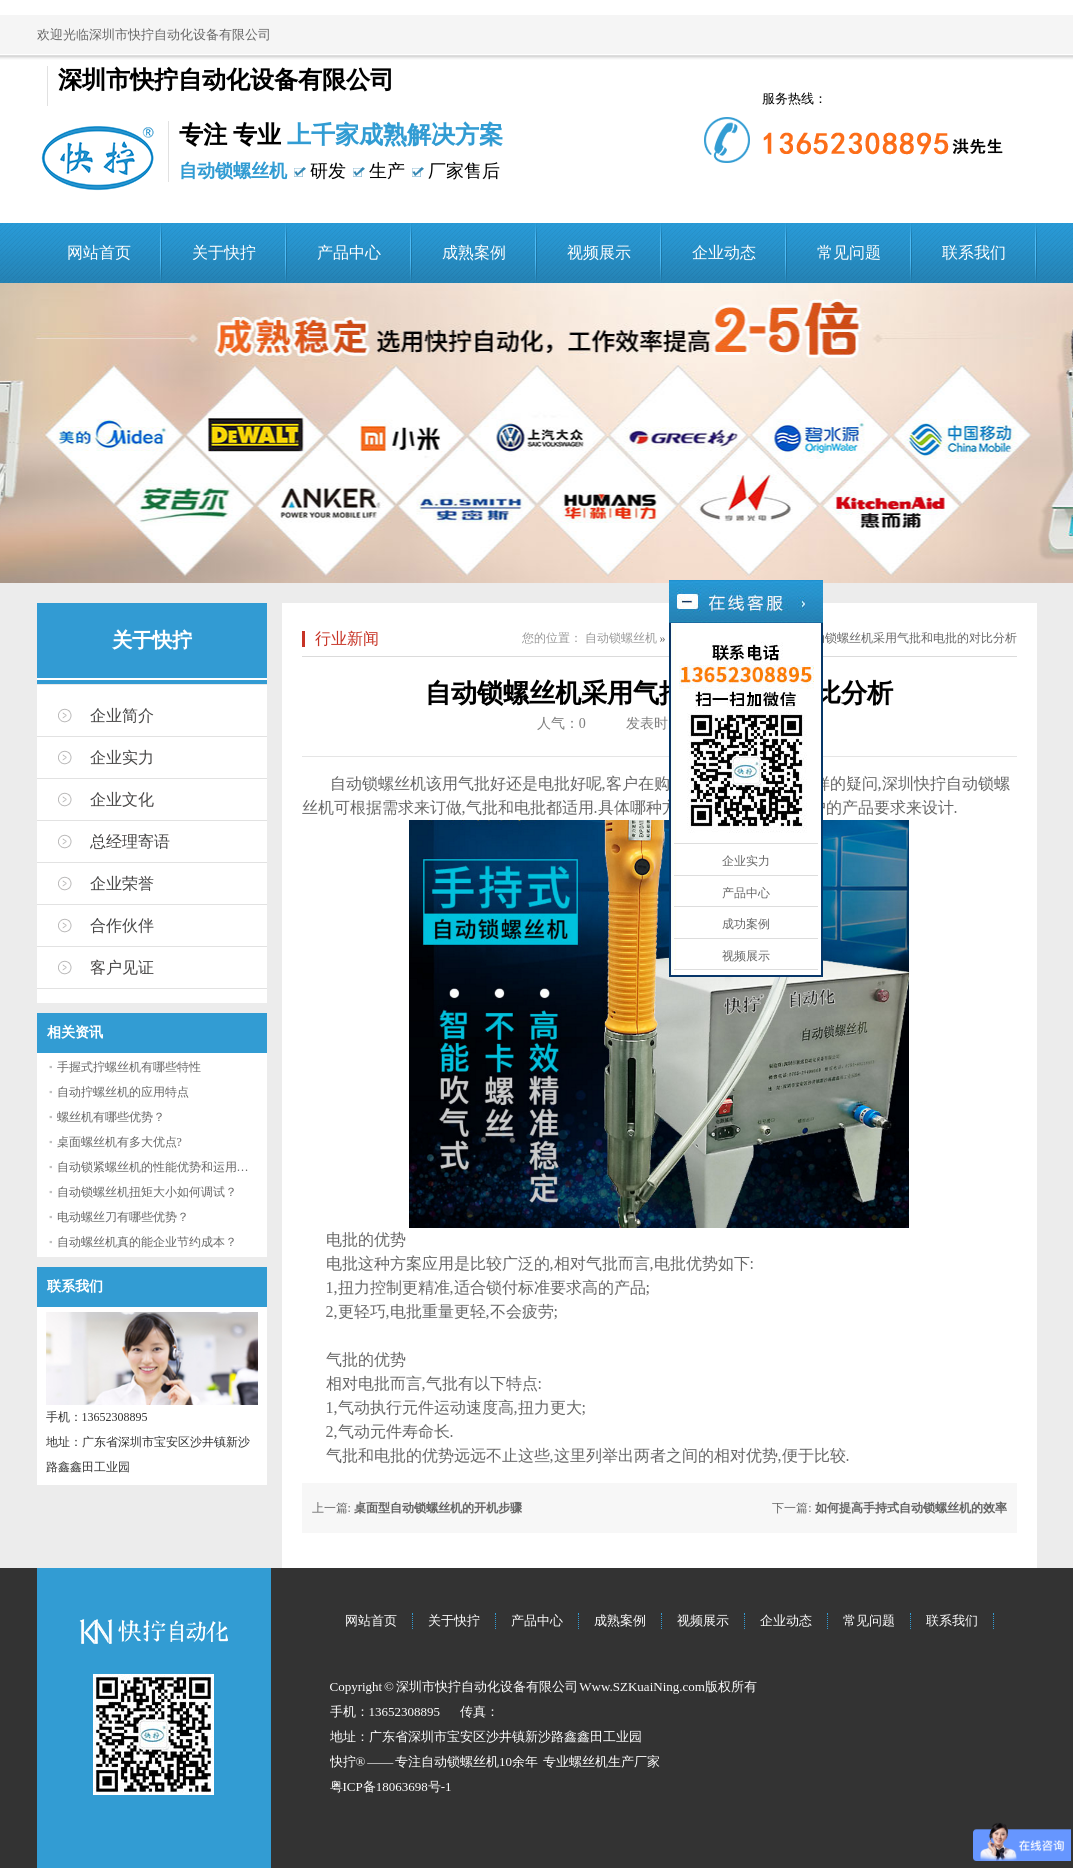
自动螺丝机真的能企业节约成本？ (147, 1242)
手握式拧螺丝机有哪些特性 (129, 1067)
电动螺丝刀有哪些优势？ (123, 1217)
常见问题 (849, 252)
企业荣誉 (122, 883)
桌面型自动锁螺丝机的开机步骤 (438, 1508)
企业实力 (122, 757)
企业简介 (122, 715)
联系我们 (974, 252)
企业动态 (724, 252)
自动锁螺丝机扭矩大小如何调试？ (147, 1192)
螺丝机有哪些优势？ (111, 1117)
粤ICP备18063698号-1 (391, 1786)
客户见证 (122, 967)
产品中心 (349, 252)
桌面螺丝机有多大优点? (119, 1142)
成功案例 (746, 924)
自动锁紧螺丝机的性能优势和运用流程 (159, 1167)
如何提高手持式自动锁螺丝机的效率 (911, 1508)
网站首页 (99, 252)
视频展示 (599, 252)
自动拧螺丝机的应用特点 (123, 1092)
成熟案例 (474, 252)
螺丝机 (588, 1761)
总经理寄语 (130, 841)
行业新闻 (347, 638)
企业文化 (122, 799)
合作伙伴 (122, 925)
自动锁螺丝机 (621, 638)
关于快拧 (224, 252)
